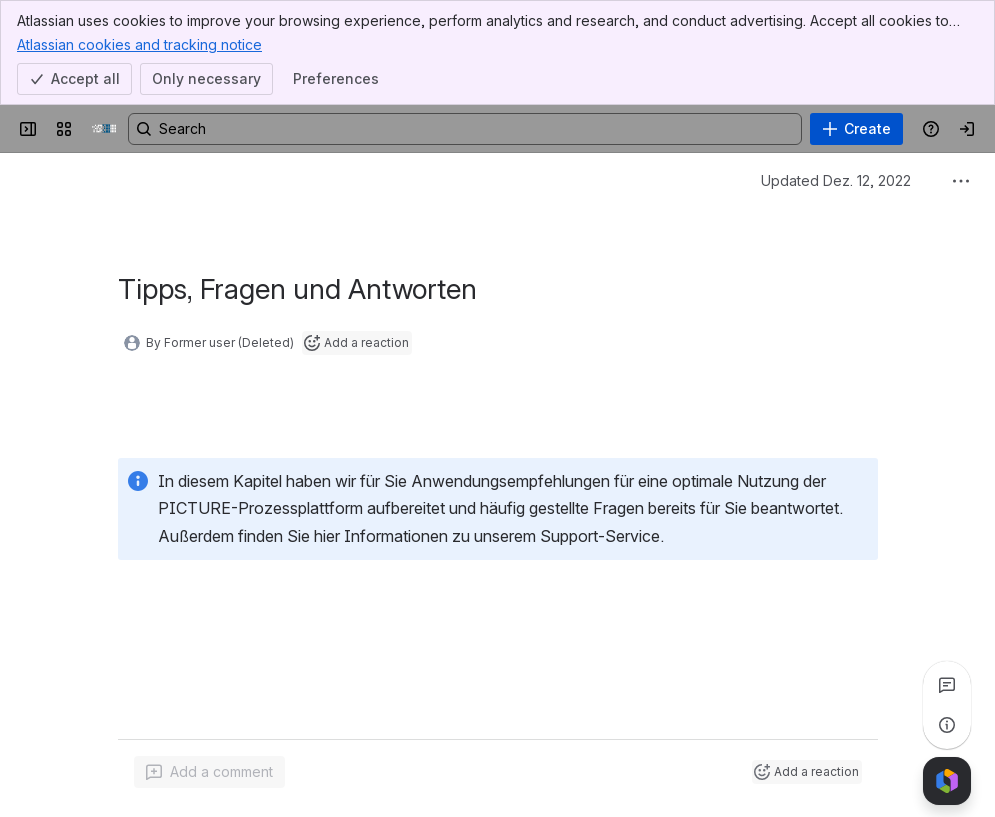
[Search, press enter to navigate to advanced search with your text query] (465, 129)
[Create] (856, 129)
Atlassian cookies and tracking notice (139, 44)
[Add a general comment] (209, 772)
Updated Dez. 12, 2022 (836, 180)
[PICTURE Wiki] (104, 129)
